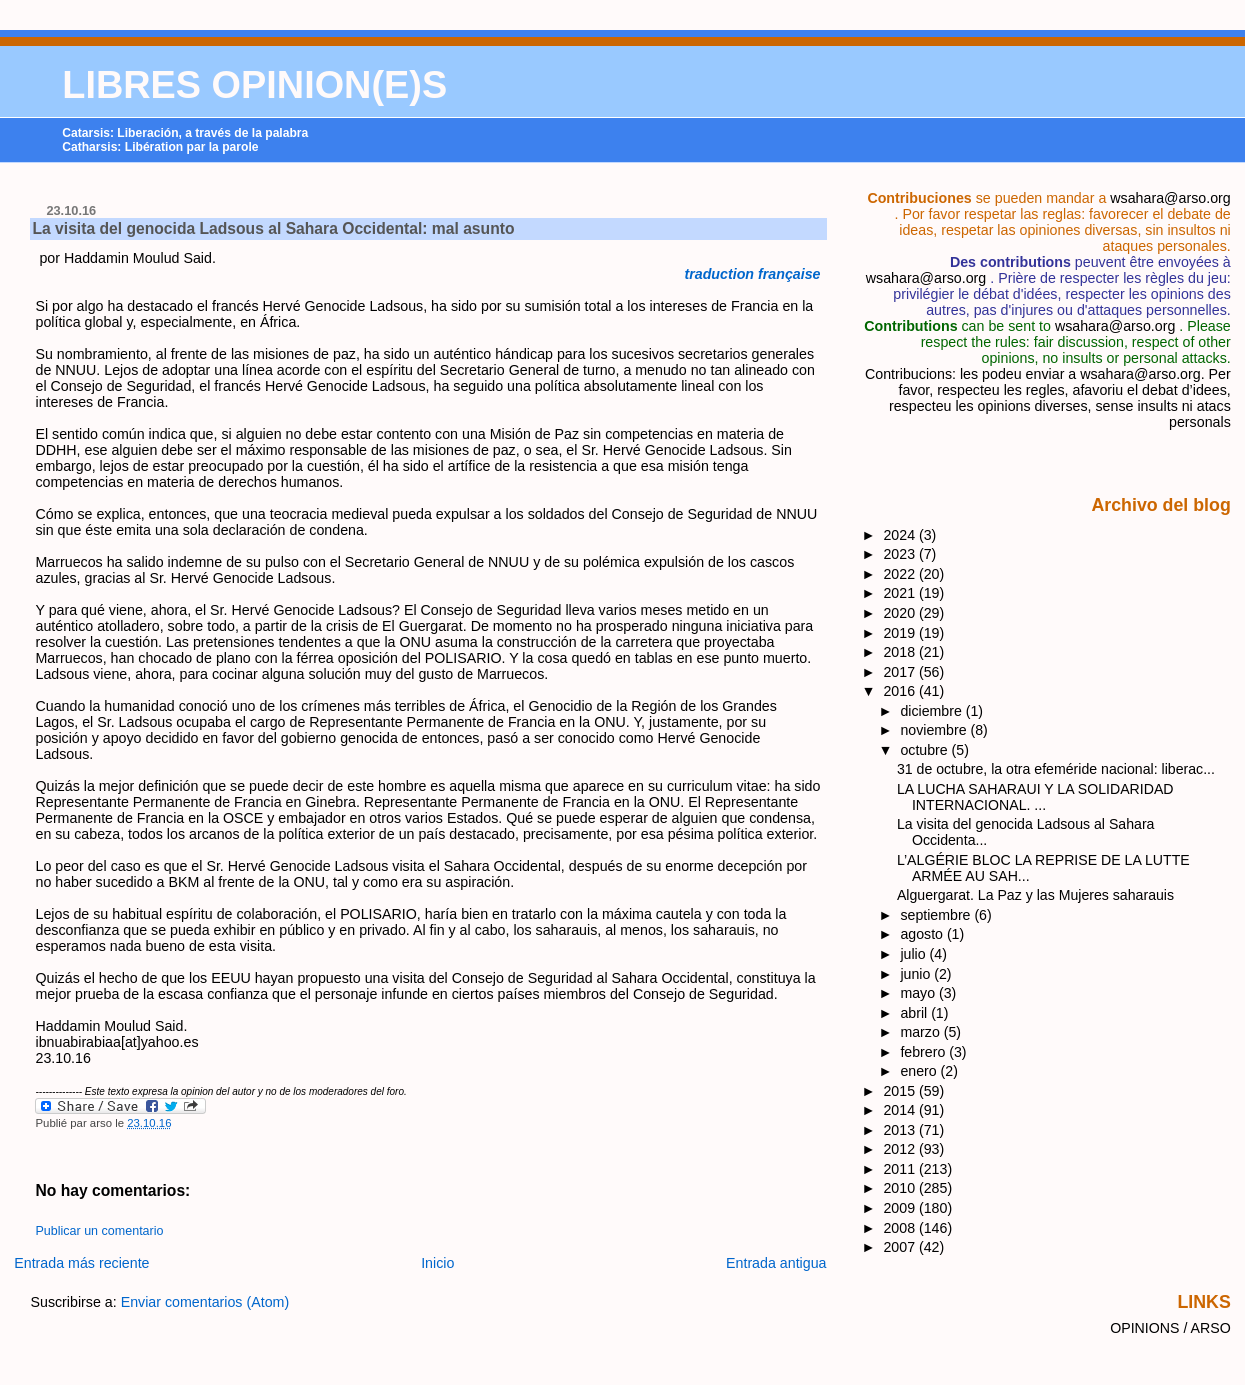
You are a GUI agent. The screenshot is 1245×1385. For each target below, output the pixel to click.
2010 (901, 1188)
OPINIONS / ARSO (1170, 1328)
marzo (921, 1032)
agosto (923, 934)
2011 (901, 1169)
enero (920, 1071)
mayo (919, 993)
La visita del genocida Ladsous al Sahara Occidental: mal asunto (273, 228)
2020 (901, 613)
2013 (901, 1130)
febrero (924, 1052)
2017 (901, 672)
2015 (901, 1091)
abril (915, 1013)
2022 (901, 574)
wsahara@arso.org (1170, 198)
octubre (925, 750)
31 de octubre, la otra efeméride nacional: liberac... (1056, 769)
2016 (901, 691)
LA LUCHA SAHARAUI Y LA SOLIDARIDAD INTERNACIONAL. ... (1035, 797)
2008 (901, 1228)
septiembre (937, 915)
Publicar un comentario (99, 1231)
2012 (901, 1149)
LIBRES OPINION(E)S (254, 85)
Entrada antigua (776, 1263)
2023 (901, 554)
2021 (901, 593)
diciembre (932, 711)
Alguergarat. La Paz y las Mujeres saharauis (1035, 895)
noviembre (935, 730)
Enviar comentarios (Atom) (205, 1302)
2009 (901, 1208)
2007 (901, 1247)
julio (914, 954)
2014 (901, 1110)
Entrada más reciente (81, 1263)
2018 (901, 652)
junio (917, 974)
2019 (901, 633)
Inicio (437, 1263)
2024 (901, 535)
